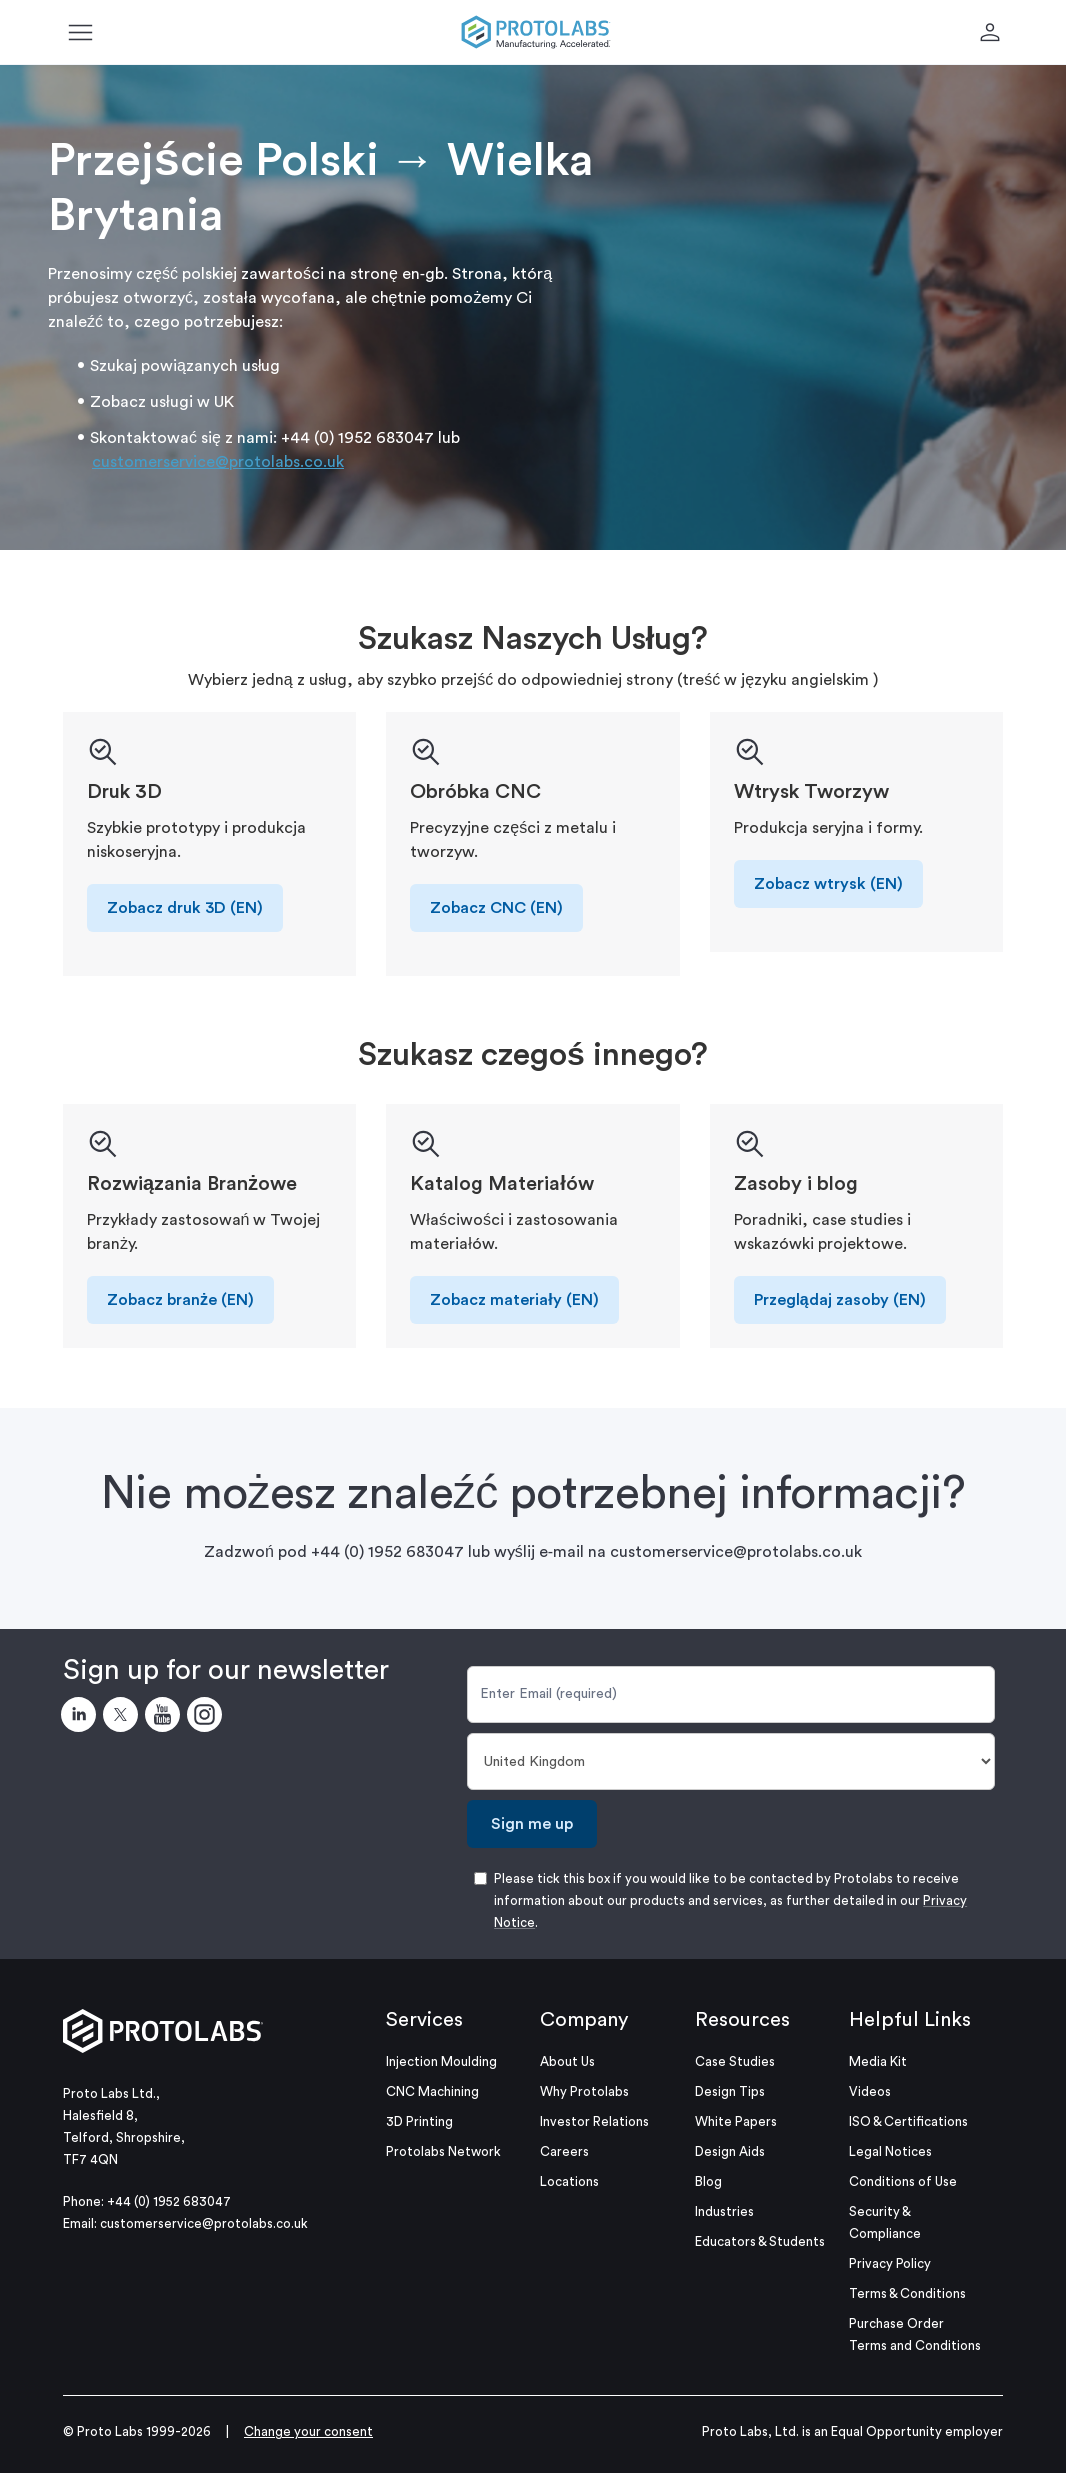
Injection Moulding (441, 2061)
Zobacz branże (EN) (180, 1300)
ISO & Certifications (908, 2121)
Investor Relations (594, 2121)
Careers (564, 2151)
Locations (569, 2181)
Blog (708, 2181)
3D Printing (419, 2121)
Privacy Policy (890, 2263)
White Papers (736, 2121)
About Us (567, 2061)
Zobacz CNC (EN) (496, 908)
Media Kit (878, 2061)
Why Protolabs (584, 2091)
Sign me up (532, 1824)
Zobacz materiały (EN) (514, 1300)
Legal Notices (890, 2151)
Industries (724, 2211)
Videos (870, 2091)
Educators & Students (760, 2241)
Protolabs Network (443, 2151)
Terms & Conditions (907, 2293)
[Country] (731, 1761)
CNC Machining (432, 2091)
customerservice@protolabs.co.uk (218, 462)
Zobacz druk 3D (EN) (185, 908)
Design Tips (730, 2091)
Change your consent (308, 2431)
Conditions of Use (903, 2181)
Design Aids (730, 2151)
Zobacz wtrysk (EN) (828, 884)
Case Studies (735, 2061)
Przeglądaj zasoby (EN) (840, 1300)
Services (424, 2020)
